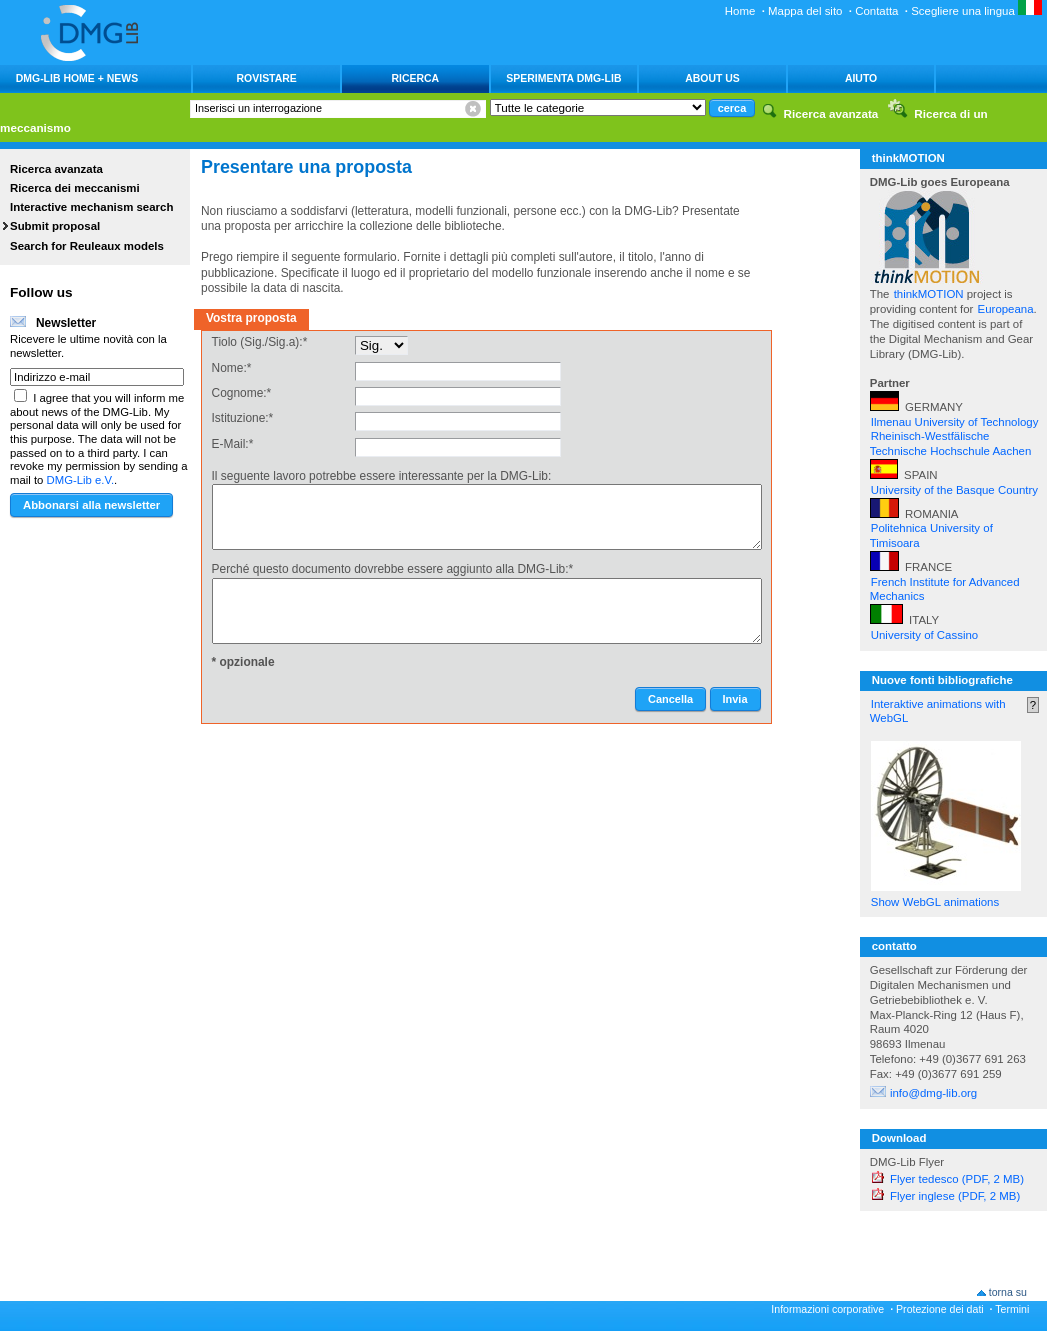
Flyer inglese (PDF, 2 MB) (955, 1196)
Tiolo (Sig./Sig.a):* (260, 342)
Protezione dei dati (940, 1309)
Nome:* (232, 368)
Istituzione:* (243, 418)
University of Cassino (924, 635)
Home (740, 11)
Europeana (1006, 309)
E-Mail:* (233, 444)
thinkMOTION (930, 294)
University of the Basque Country (954, 490)
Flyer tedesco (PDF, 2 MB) (957, 1179)
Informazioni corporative (827, 1309)
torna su (1008, 1292)
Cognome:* (242, 393)
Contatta (876, 11)
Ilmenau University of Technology (955, 422)
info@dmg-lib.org (933, 1093)
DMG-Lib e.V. (81, 480)
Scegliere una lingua (976, 11)
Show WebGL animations (935, 902)
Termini (1012, 1309)
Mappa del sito (805, 11)
